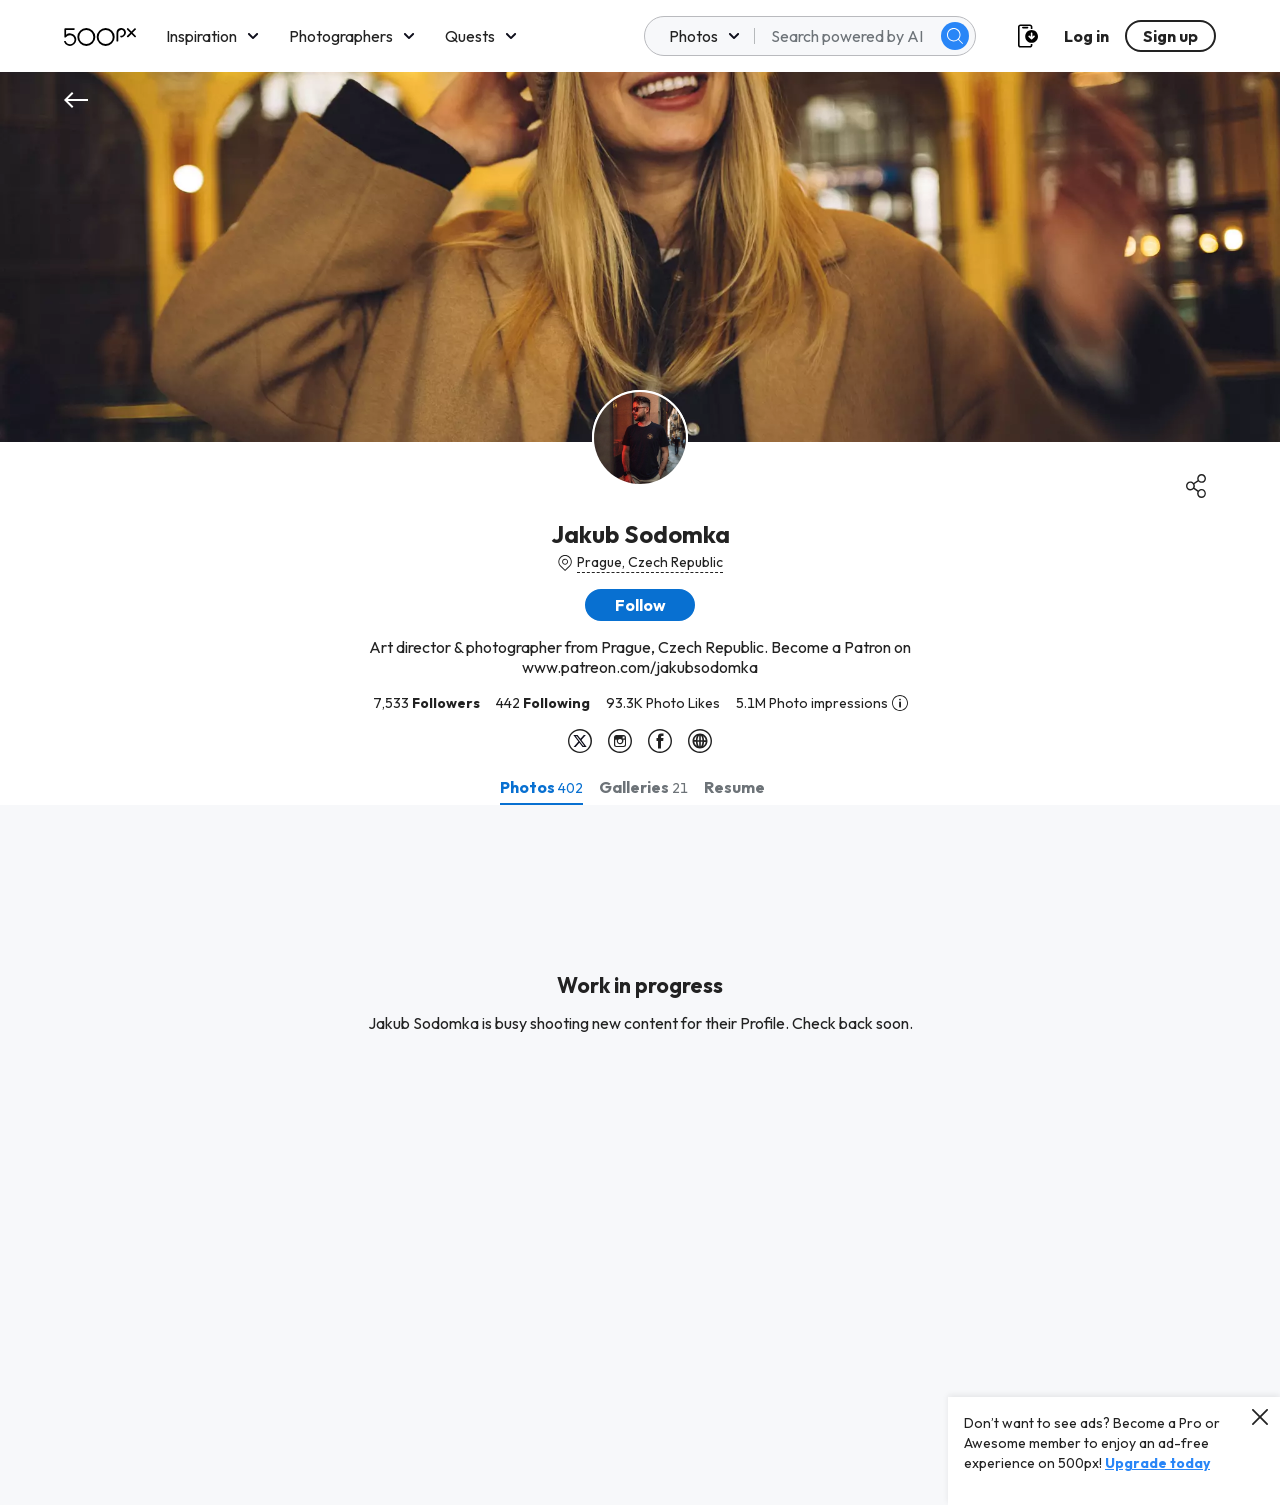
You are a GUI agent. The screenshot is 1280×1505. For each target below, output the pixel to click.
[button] (640, 605)
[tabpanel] (640, 1155)
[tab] (541, 787)
